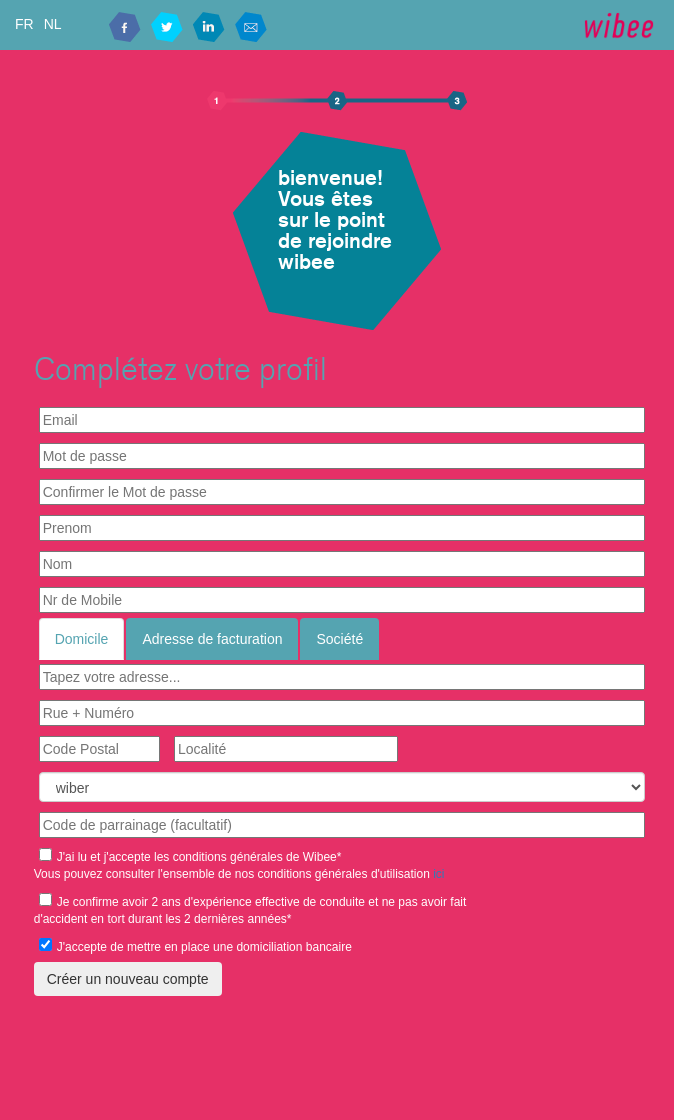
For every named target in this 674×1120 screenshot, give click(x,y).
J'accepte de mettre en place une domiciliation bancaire (195, 946)
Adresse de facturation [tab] (212, 639)
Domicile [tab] (82, 639)
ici (438, 874)
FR (24, 24)
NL (53, 24)
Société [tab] (339, 639)
